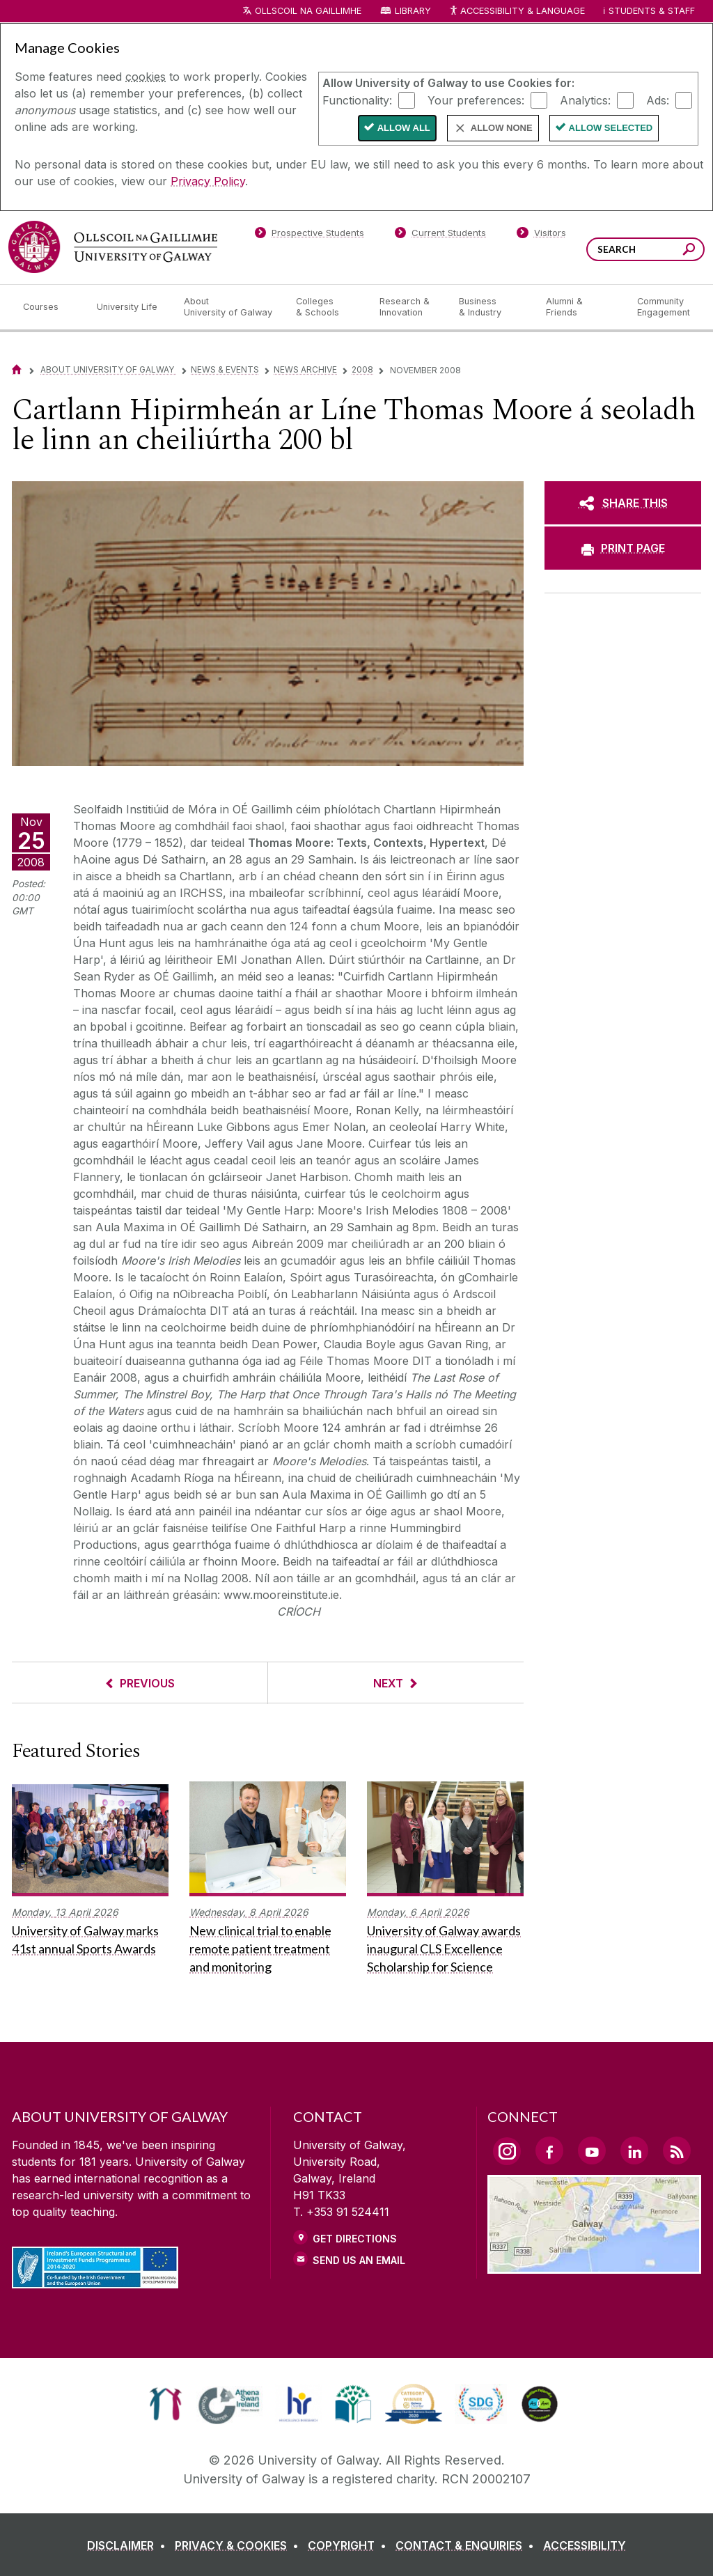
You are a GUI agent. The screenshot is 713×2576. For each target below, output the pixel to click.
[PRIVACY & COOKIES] (239, 2545)
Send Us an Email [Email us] (359, 2260)
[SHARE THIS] (622, 502)
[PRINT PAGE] (622, 548)
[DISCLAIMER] (129, 2545)
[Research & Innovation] (408, 307)
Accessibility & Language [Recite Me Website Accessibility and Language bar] (516, 11)
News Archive (305, 369)
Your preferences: (476, 100)
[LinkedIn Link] (634, 2150)
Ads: (657, 100)
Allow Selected (611, 128)
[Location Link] (594, 2265)
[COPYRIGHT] (350, 2545)
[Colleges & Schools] (326, 307)
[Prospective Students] (309, 235)
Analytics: (585, 100)
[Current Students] (441, 235)
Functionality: (357, 100)
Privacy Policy (208, 181)
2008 (362, 369)
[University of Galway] (112, 247)
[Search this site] (689, 251)
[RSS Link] (677, 2150)
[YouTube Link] (592, 2150)
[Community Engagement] (663, 307)
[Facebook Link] (549, 2150)
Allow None (502, 128)
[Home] (17, 369)
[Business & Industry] (491, 307)
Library (413, 11)
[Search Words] (645, 249)
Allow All (403, 128)
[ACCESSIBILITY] (584, 2545)
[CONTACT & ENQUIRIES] (467, 2545)
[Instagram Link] (507, 2151)
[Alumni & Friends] (580, 307)
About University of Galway (108, 369)
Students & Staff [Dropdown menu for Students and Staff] (652, 11)
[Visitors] (541, 235)
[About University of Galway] (229, 307)
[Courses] (49, 307)
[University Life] (129, 307)
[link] (165, 2404)
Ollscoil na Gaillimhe (308, 11)
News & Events (225, 369)
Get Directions (355, 2239)
